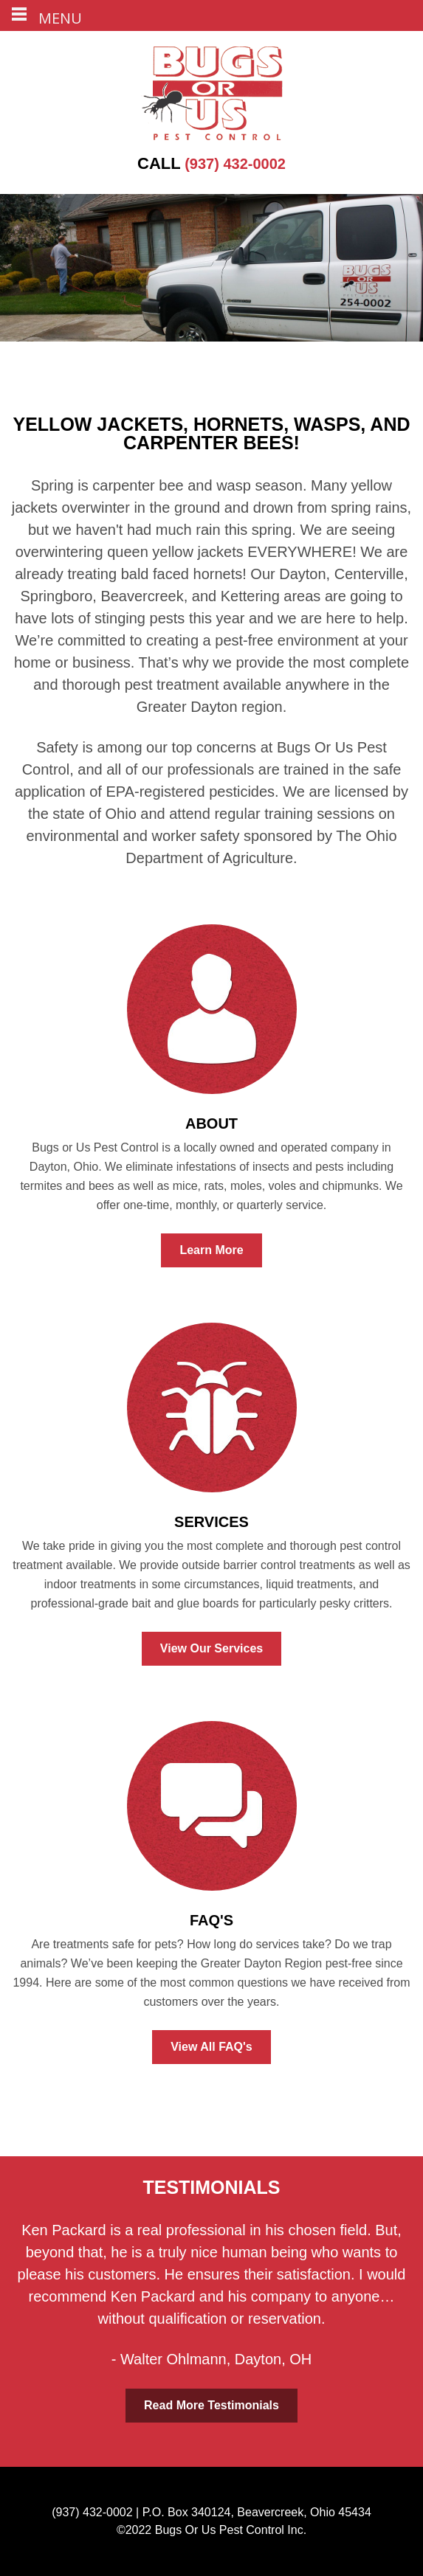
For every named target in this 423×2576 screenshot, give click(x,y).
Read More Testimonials (211, 2405)
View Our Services (211, 1648)
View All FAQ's (211, 2046)
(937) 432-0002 (211, 164)
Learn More (211, 1250)
